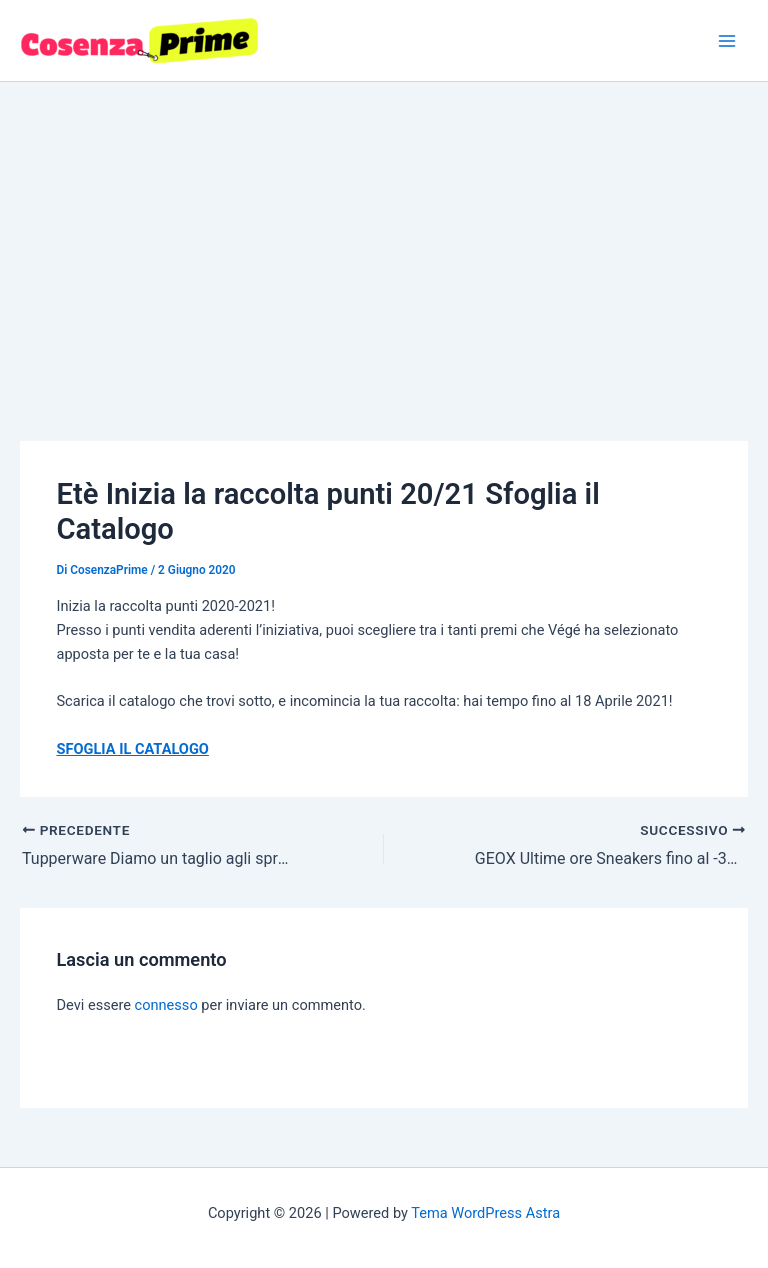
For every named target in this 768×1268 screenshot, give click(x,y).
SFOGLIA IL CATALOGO (132, 749)
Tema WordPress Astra (485, 1213)
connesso (166, 1005)
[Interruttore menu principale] (727, 41)
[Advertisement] (384, 232)
